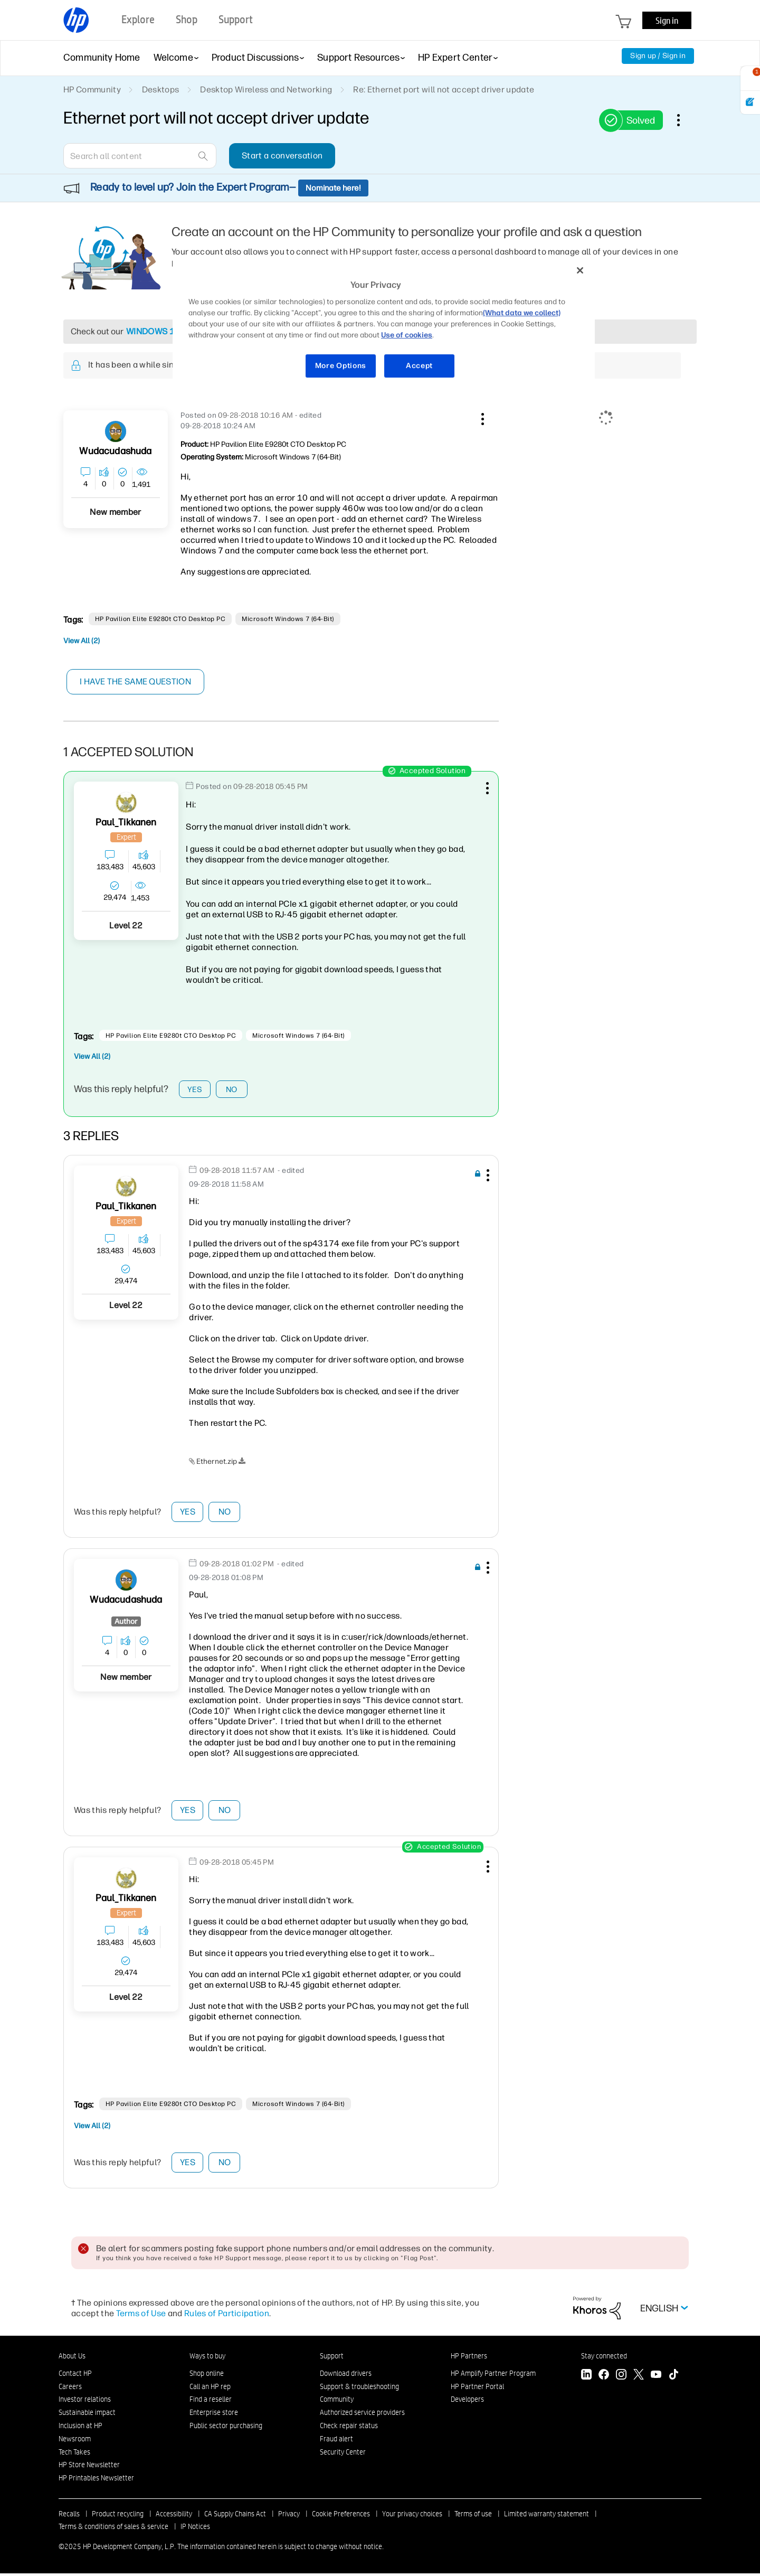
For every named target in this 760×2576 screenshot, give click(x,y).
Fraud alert (336, 2441)
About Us (72, 2358)
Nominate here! (333, 188)
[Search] (139, 155)
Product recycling (118, 2516)
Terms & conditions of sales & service (113, 2529)
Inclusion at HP (80, 2428)
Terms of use (473, 2516)
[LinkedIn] (586, 2378)
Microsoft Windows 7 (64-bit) (288, 619)
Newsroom (75, 2441)
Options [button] (684, 120)
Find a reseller (210, 2402)
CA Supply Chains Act (235, 2516)
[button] (481, 417)
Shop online (206, 2376)
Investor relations (85, 2402)
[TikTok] (673, 2378)
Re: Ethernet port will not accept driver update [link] (443, 89)
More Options (340, 365)
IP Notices (195, 2529)
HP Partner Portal (477, 2389)
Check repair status (349, 2428)
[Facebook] (603, 2378)
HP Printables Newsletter (96, 2481)
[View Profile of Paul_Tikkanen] (126, 822)
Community (337, 2402)
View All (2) (81, 640)
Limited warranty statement (546, 2516)
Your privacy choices (412, 2516)
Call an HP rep (210, 2389)
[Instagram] (621, 2378)
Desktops (160, 89)
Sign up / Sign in (658, 55)
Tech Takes (74, 2454)
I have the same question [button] (137, 681)
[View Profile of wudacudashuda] (115, 451)
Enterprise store (213, 2415)
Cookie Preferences (341, 2516)
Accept (419, 365)
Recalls (69, 2516)
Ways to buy (207, 2358)
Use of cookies (406, 335)
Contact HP (75, 2376)
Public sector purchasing (225, 2428)
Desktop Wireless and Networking (266, 89)
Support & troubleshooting (359, 2389)
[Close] (580, 270)
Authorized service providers (362, 2415)
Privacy (289, 2516)
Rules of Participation (226, 2316)
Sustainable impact (87, 2415)
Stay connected (604, 2358)
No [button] (231, 1090)
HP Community (92, 89)
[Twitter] (638, 2378)
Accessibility (174, 2516)
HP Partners (469, 2358)
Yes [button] (195, 1090)
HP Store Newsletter (89, 2467)
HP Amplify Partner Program (493, 2376)
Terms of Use (141, 2316)
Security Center (343, 2454)
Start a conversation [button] (282, 156)
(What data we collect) (521, 312)
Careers (70, 2389)
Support (332, 2358)
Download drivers (346, 2376)
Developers (467, 2402)
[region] (384, 324)
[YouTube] (656, 2378)
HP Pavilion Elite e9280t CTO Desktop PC (160, 619)
